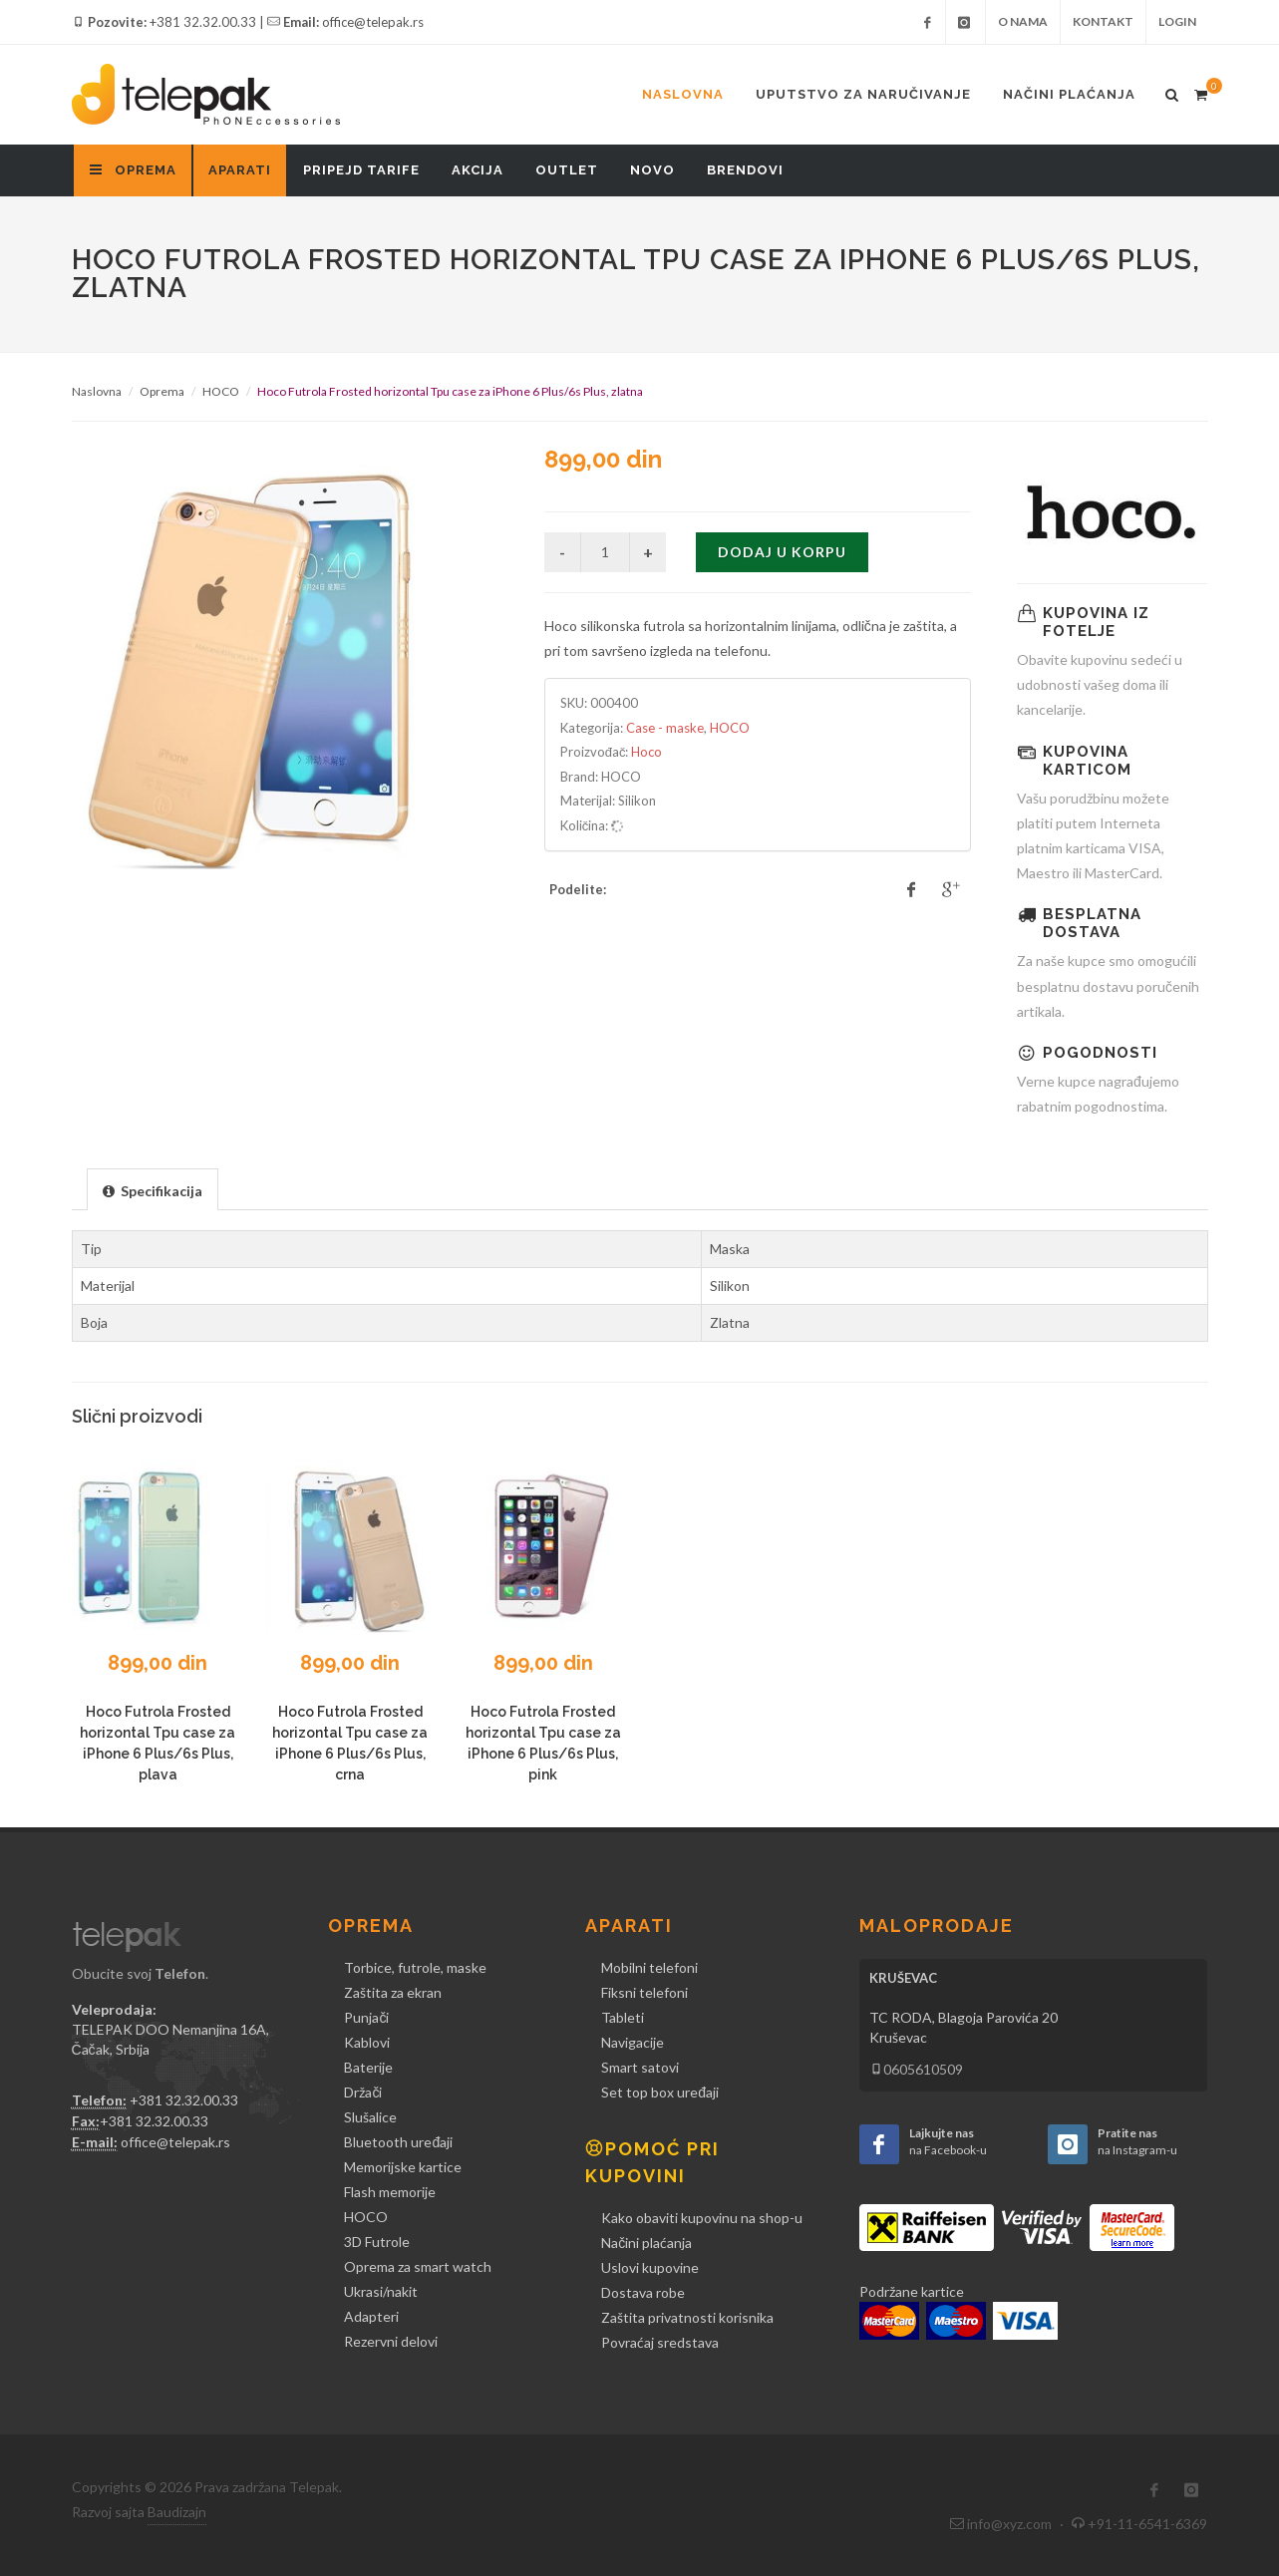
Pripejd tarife (361, 169)
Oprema (162, 391)
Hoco (646, 752)
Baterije (368, 2067)
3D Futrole (377, 2241)
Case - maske (665, 728)
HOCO (220, 391)
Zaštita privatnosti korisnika (687, 2317)
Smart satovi (640, 2067)
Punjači (366, 2017)
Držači (363, 2092)
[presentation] (152, 1190)
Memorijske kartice (403, 2166)
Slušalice (370, 2116)
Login (1177, 21)
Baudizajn (177, 2511)
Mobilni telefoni (649, 1967)
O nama (1023, 21)
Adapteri (371, 2316)
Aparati (239, 169)
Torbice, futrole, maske (415, 1967)
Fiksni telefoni (644, 1992)
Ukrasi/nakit (381, 2291)
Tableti (622, 2017)
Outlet (566, 169)
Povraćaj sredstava (660, 2342)
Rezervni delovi (391, 2341)
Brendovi (745, 169)
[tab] (152, 1188)
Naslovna (683, 94)
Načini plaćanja (1069, 94)
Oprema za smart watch (417, 2266)
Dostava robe (643, 2292)
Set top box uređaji (660, 2092)
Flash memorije (390, 2191)
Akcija (477, 169)
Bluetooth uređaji (398, 2141)
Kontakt (1103, 21)
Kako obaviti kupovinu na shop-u (701, 2217)
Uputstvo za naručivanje (863, 94)
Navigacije (632, 2042)
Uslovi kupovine (650, 2267)
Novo (652, 169)
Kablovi (367, 2042)
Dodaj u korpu (782, 551)
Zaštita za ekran (393, 1992)
